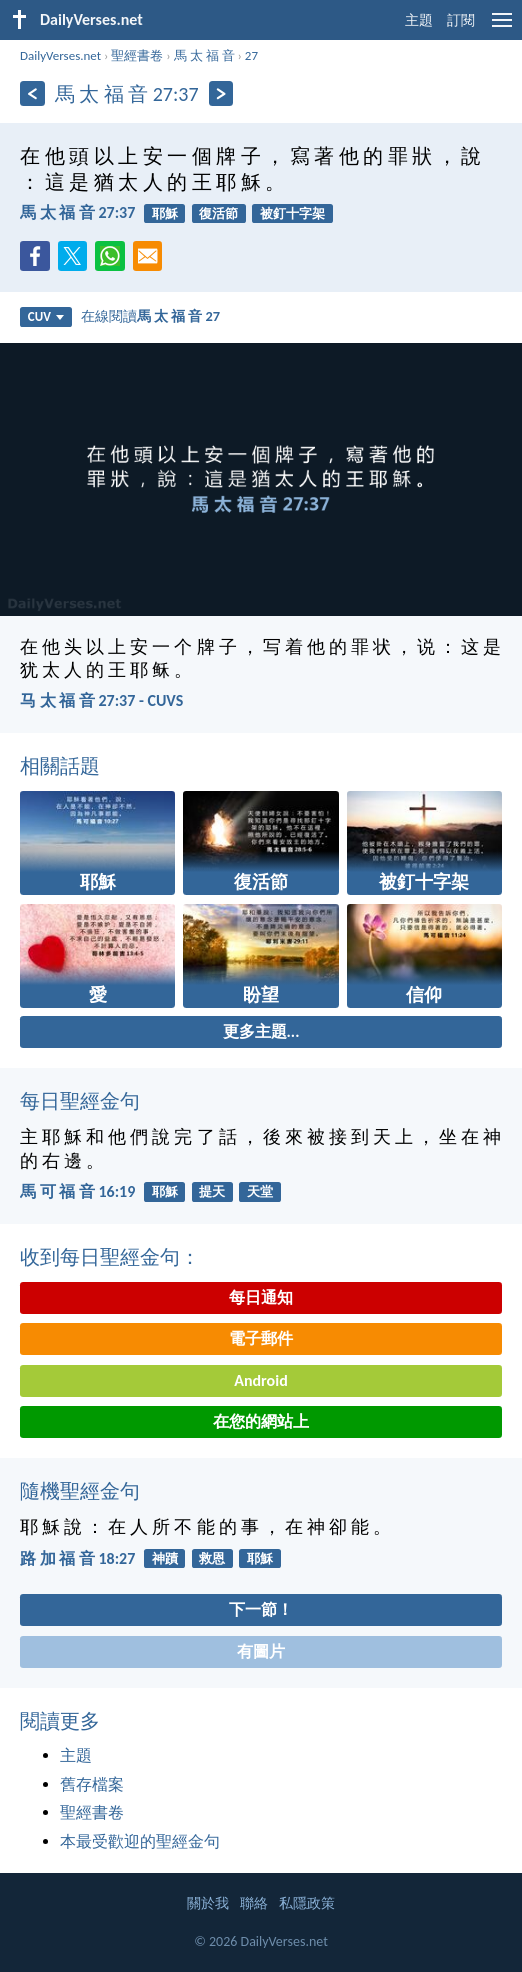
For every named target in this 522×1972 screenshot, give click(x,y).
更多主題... (261, 1031)
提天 (212, 1191)
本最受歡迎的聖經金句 (140, 1841)
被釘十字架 (292, 213)
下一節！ (261, 1609)
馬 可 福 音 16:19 (77, 1191)
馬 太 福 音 (204, 55)
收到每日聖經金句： (110, 1257)
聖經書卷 (137, 55)
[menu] (502, 27)
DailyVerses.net (60, 55)
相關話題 (60, 766)
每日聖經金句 (80, 1101)
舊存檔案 (92, 1784)
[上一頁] (32, 93)
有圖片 (261, 1651)
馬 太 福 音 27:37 (77, 212)
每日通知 (261, 1297)
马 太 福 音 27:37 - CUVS (101, 700)
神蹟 (165, 1558)
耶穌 (165, 213)
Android (260, 1380)
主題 (419, 20)
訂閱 (461, 20)
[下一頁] (221, 93)
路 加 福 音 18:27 (77, 1558)
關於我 (208, 1903)
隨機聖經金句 (80, 1491)
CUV (46, 316)
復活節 (218, 213)
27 (251, 55)
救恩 (212, 1558)
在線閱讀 (151, 316)
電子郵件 (261, 1338)
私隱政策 (307, 1903)
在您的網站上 (261, 1421)
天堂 (260, 1191)
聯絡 (254, 1903)
